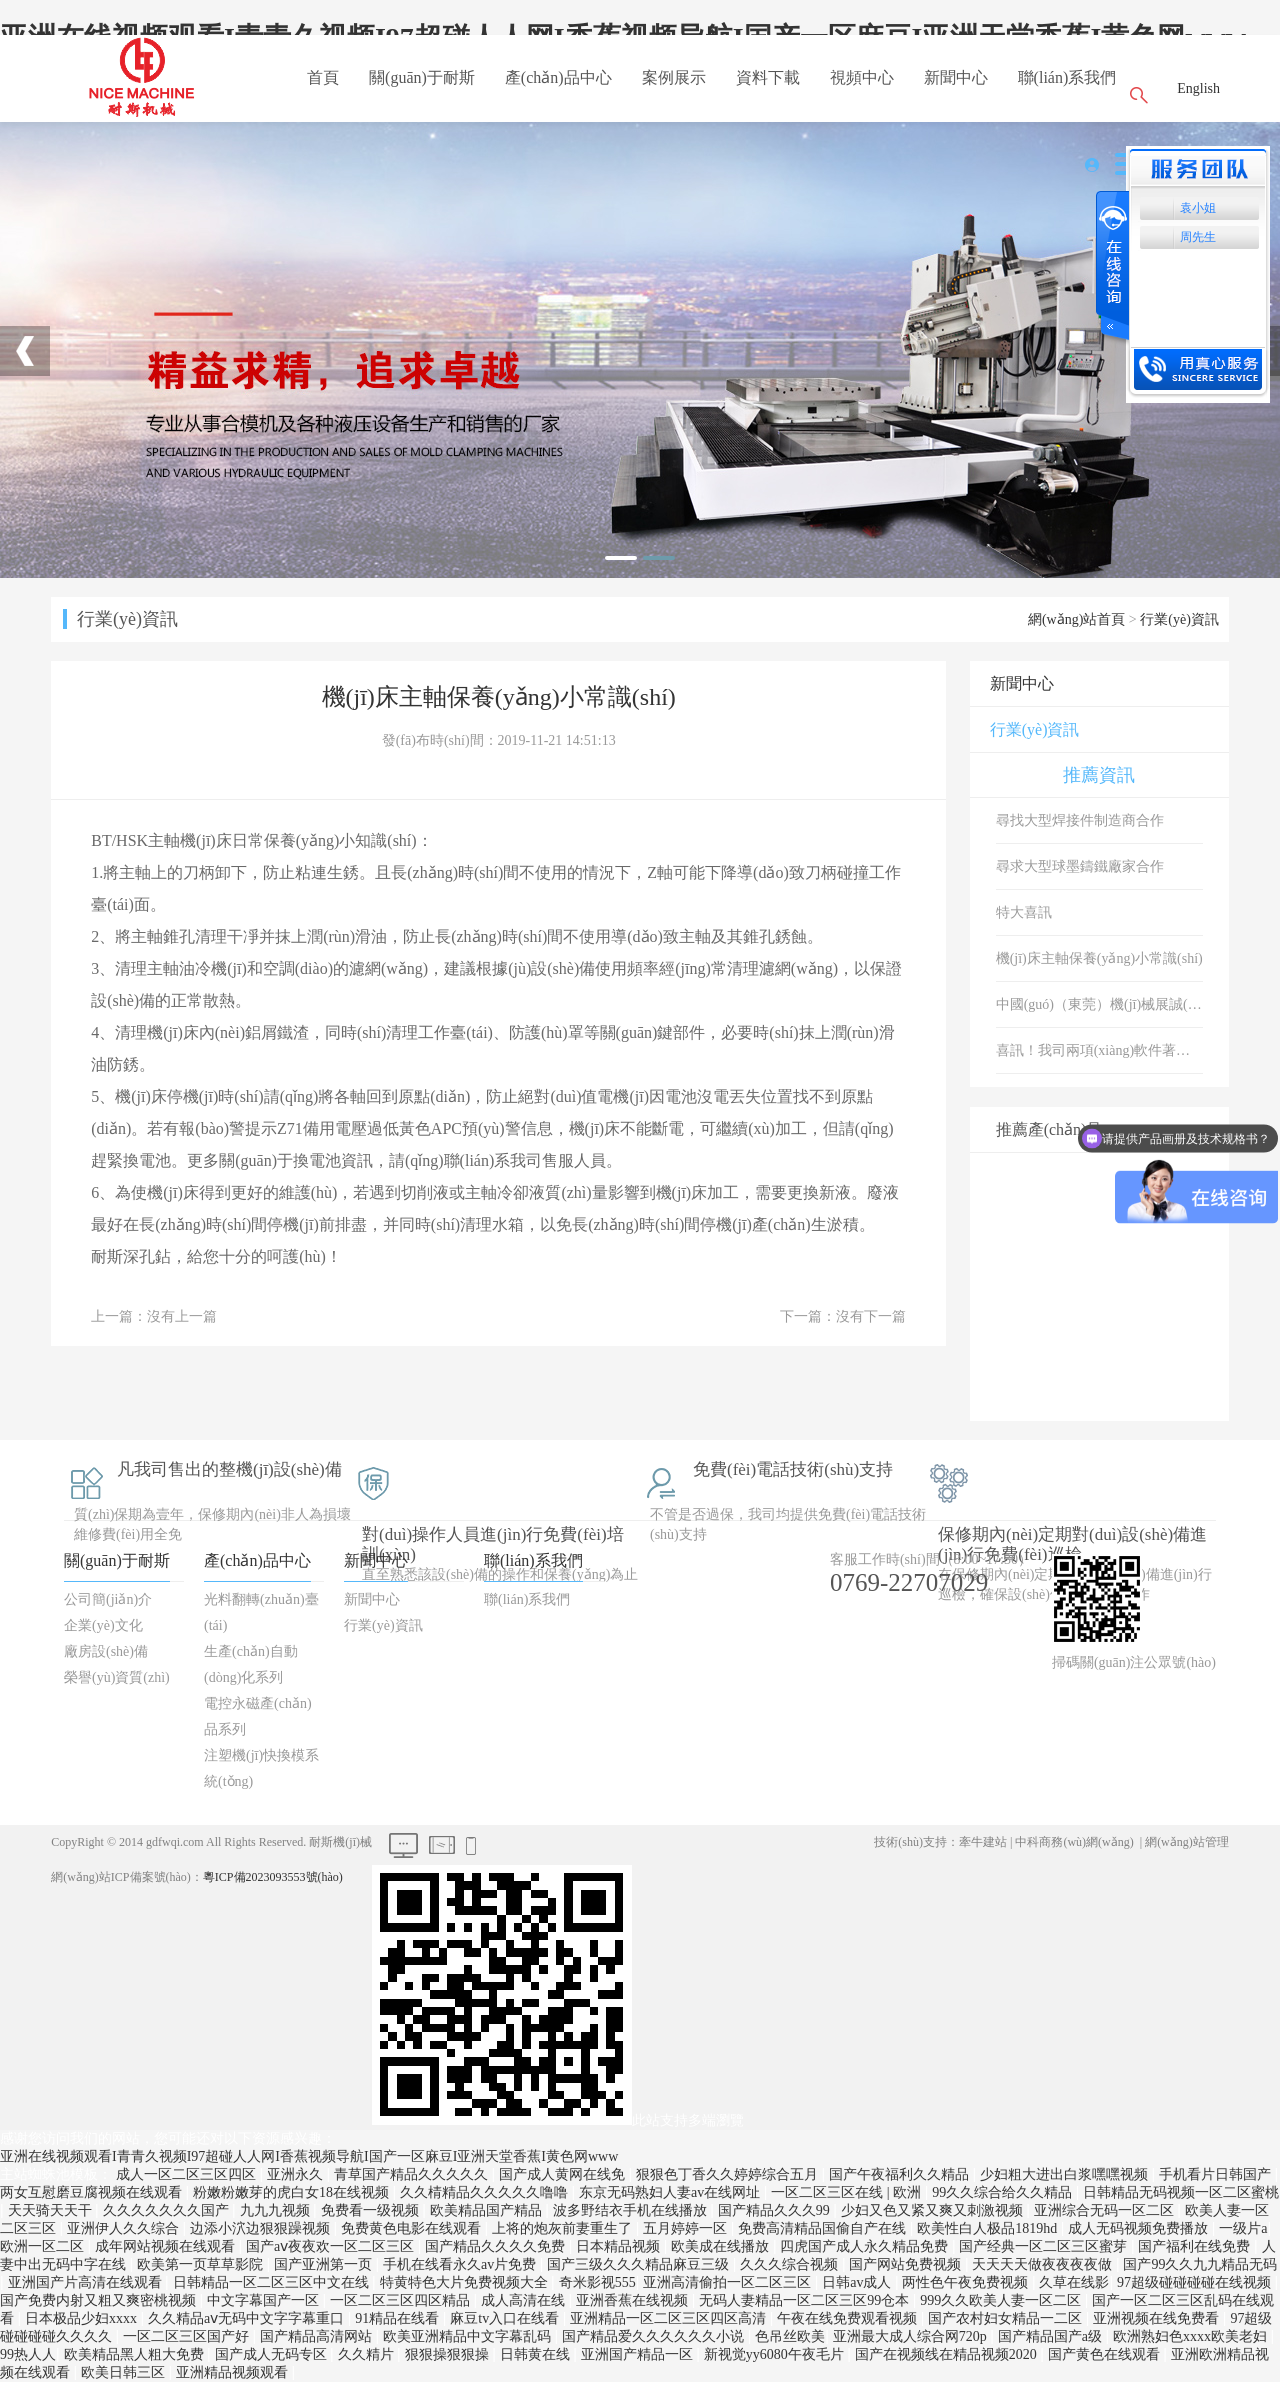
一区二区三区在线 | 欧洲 (847, 2192)
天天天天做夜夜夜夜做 (1044, 2264)
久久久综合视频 (791, 2264)
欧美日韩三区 (125, 2372)
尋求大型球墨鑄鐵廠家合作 (1080, 866)
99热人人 (28, 2354)
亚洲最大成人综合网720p (912, 2336)
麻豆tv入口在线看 (506, 2318)
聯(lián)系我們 (1067, 77)
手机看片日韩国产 (1217, 2174)
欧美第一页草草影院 (202, 2264)
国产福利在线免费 (1196, 2246)
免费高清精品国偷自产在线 (824, 2228)
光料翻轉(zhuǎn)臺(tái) (261, 1612)
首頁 (323, 77)
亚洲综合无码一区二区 (1106, 2210)
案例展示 (674, 77)
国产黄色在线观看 (1106, 2354)
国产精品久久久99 (776, 2210)
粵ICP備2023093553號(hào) (273, 1877)
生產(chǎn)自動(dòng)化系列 (251, 1664)
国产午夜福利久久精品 (901, 2174)
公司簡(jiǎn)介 (108, 1599)
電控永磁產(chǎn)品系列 (258, 1716)
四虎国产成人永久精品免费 (866, 2246)
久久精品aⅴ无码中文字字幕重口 (248, 2318)
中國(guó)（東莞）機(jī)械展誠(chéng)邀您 (1099, 1004)
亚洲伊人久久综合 (125, 2228)
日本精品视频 (620, 2246)
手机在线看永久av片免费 (461, 2264)
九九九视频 (277, 2210)
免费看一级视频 (372, 2210)
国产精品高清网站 (318, 2336)
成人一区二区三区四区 (188, 2174)
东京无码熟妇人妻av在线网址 (671, 2192)
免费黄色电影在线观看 (413, 2228)
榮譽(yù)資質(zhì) (117, 1677)
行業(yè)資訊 (1179, 619)
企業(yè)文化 (103, 1625)
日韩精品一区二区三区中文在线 (273, 2282)
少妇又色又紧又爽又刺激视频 (934, 2210)
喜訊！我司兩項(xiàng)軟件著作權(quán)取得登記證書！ (1099, 1050)
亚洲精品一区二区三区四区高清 (670, 2318)
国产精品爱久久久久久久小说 (655, 2336)
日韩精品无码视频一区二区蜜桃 (1181, 2192)
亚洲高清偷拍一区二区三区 (729, 2282)
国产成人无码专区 (273, 2354)
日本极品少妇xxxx (83, 2318)
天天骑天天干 (52, 2210)
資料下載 (768, 77)
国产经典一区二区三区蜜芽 (1045, 2246)
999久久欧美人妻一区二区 (1002, 2300)
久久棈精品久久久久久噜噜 (486, 2192)
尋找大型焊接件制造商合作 (1080, 820)
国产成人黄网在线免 (564, 2174)
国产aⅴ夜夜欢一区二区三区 (332, 2246)
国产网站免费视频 (907, 2264)
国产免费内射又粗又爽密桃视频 (100, 2300)
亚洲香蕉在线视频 (634, 2300)
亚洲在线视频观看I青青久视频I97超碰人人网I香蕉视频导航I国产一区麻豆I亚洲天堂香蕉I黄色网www (309, 2156)
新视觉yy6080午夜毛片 (776, 2354)
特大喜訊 (1024, 912)
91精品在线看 (399, 2318)
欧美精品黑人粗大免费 (136, 2354)
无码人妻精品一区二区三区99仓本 (806, 2300)
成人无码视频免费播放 (1140, 2228)
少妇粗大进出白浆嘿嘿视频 (1066, 2174)
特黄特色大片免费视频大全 (466, 2282)
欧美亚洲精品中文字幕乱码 (469, 2336)
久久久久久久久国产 (168, 2210)
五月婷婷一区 (687, 2228)
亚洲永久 (297, 2174)
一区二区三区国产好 (188, 2336)
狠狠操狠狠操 (449, 2354)
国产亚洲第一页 (325, 2264)
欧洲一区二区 (44, 2246)
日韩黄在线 (537, 2354)
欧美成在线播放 (722, 2246)
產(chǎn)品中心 (558, 77)
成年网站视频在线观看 (167, 2246)
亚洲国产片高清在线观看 (87, 2282)
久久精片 (368, 2354)
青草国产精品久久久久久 (413, 2174)
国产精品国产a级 (1052, 2336)
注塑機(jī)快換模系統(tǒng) (261, 1768)
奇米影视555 (597, 2282)
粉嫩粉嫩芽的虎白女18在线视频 (293, 2192)
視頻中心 (862, 77)
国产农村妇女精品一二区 (1007, 2318)
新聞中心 (956, 77)
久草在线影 (1074, 2282)
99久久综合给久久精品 (1004, 2192)
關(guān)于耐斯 (422, 77)
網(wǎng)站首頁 (1076, 619)
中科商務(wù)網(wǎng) (1074, 1842)
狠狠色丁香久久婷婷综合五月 (729, 2174)
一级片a (1243, 2228)
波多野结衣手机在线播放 (632, 2210)
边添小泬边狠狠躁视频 (262, 2228)
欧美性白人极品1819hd (989, 2228)
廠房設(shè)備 (106, 1651)
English (1198, 88)
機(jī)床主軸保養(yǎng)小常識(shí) (1099, 958)
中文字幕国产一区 (265, 2300)
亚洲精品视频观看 (234, 2372)
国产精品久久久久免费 (497, 2246)
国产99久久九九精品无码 (1200, 2264)
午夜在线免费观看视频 (849, 2318)
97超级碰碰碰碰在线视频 (1196, 2282)
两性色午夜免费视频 (967, 2282)
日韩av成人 (858, 2282)
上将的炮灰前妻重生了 (564, 2228)
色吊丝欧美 (790, 2336)
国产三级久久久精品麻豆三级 (640, 2264)
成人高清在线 (525, 2300)
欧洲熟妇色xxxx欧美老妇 (1192, 2336)
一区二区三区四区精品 (402, 2300)
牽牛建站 (983, 1842)
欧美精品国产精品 (488, 2210)
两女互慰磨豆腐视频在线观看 (93, 2192)
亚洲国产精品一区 (639, 2354)
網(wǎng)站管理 (1187, 1842)
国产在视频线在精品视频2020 (948, 2354)
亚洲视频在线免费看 (1158, 2318)
